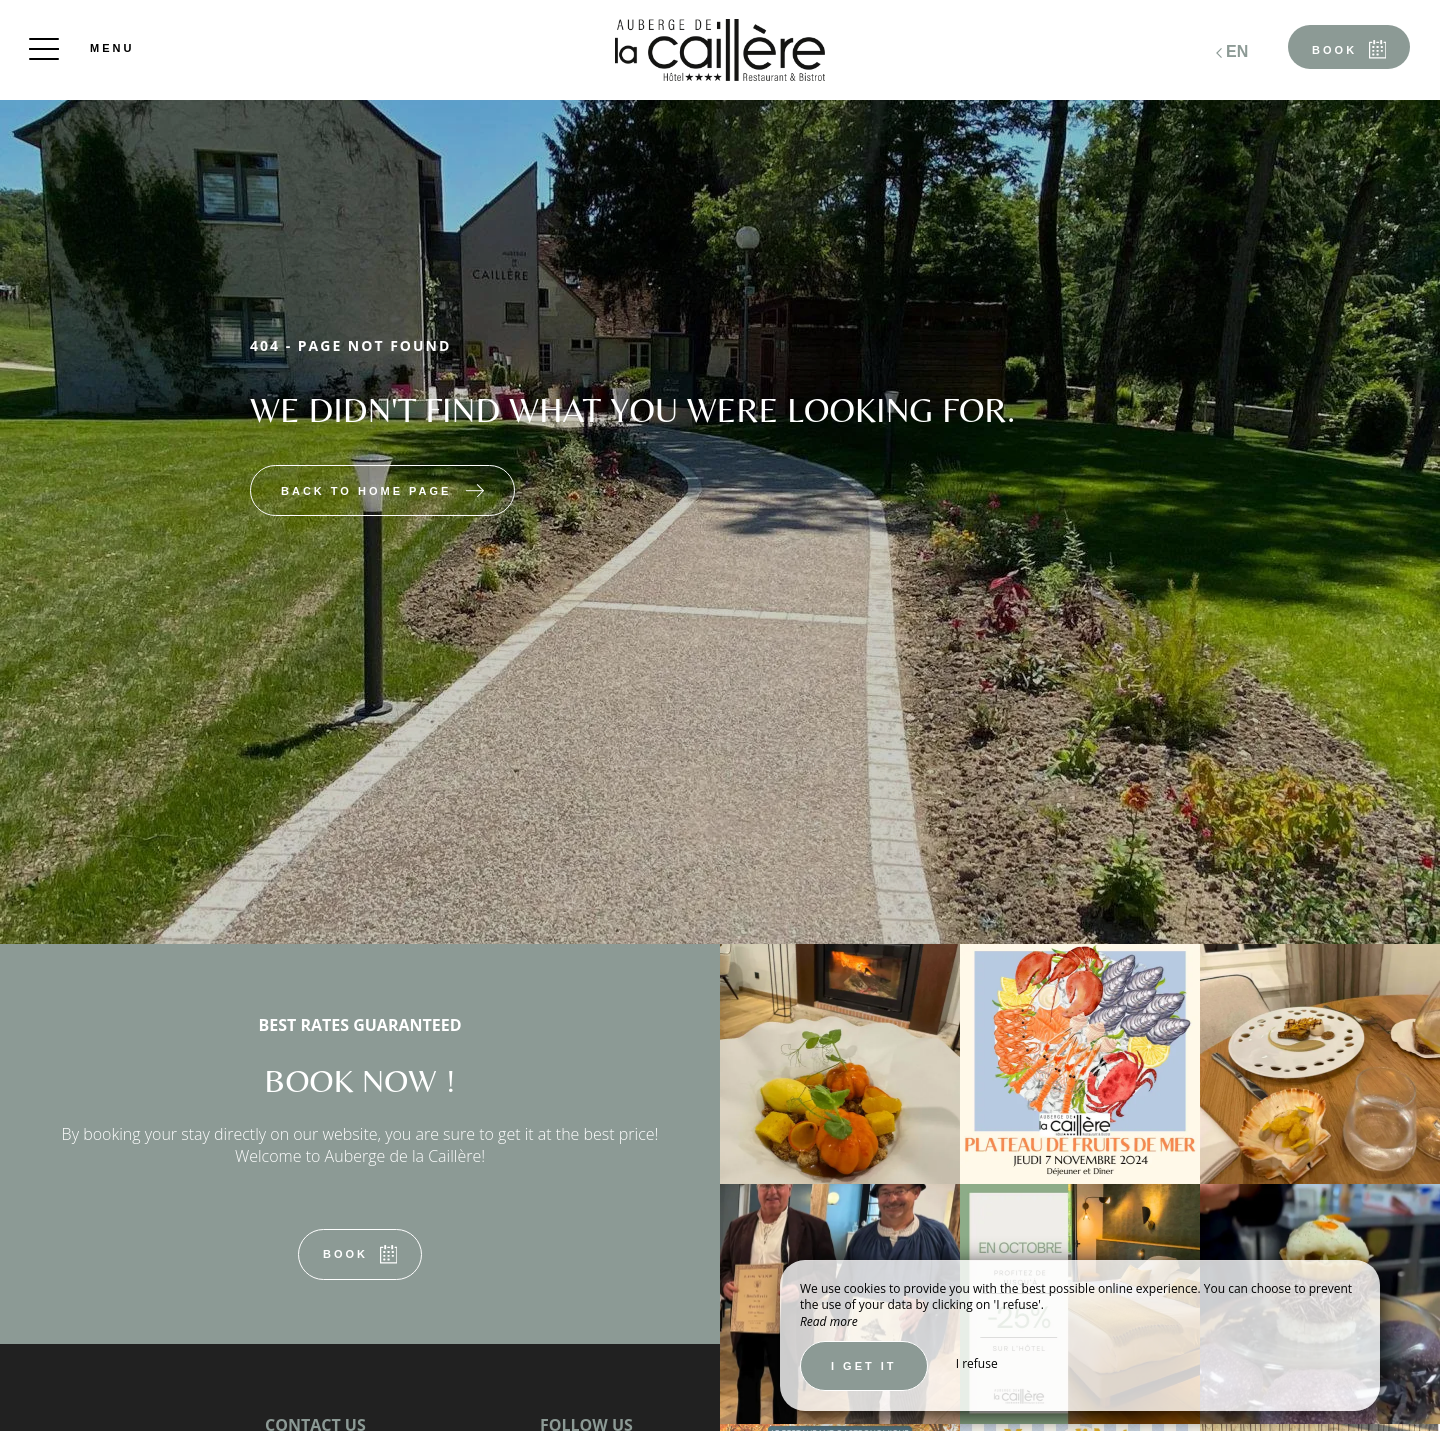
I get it (864, 1366)
